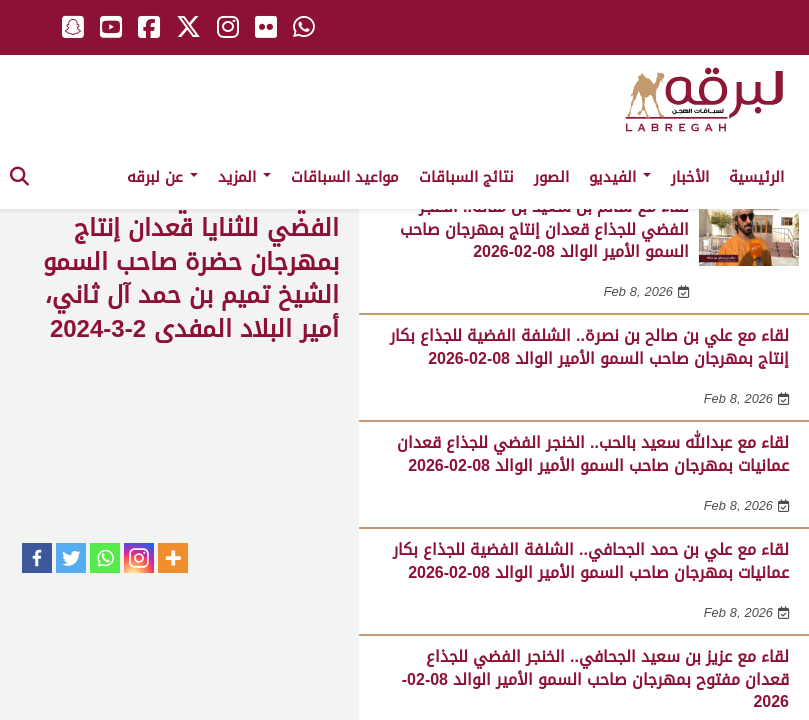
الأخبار (690, 177)
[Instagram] (139, 558)
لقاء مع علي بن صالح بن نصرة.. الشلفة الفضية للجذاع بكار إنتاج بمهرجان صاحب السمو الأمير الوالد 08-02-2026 (589, 346)
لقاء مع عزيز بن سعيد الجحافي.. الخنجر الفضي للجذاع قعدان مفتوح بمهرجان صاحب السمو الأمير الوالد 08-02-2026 (595, 679)
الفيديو (620, 177)
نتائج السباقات (466, 177)
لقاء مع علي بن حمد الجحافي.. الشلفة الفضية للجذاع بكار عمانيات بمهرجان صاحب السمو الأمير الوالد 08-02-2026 (591, 560)
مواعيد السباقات (345, 177)
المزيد (244, 177)
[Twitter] (71, 558)
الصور (551, 177)
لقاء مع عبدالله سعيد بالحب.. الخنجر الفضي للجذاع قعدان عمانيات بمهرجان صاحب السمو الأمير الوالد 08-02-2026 (593, 453)
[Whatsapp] (105, 558)
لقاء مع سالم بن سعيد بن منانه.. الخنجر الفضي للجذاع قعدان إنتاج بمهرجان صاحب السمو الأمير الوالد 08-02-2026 (544, 229)
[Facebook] (37, 558)
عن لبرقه (162, 177)
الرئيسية (756, 177)
